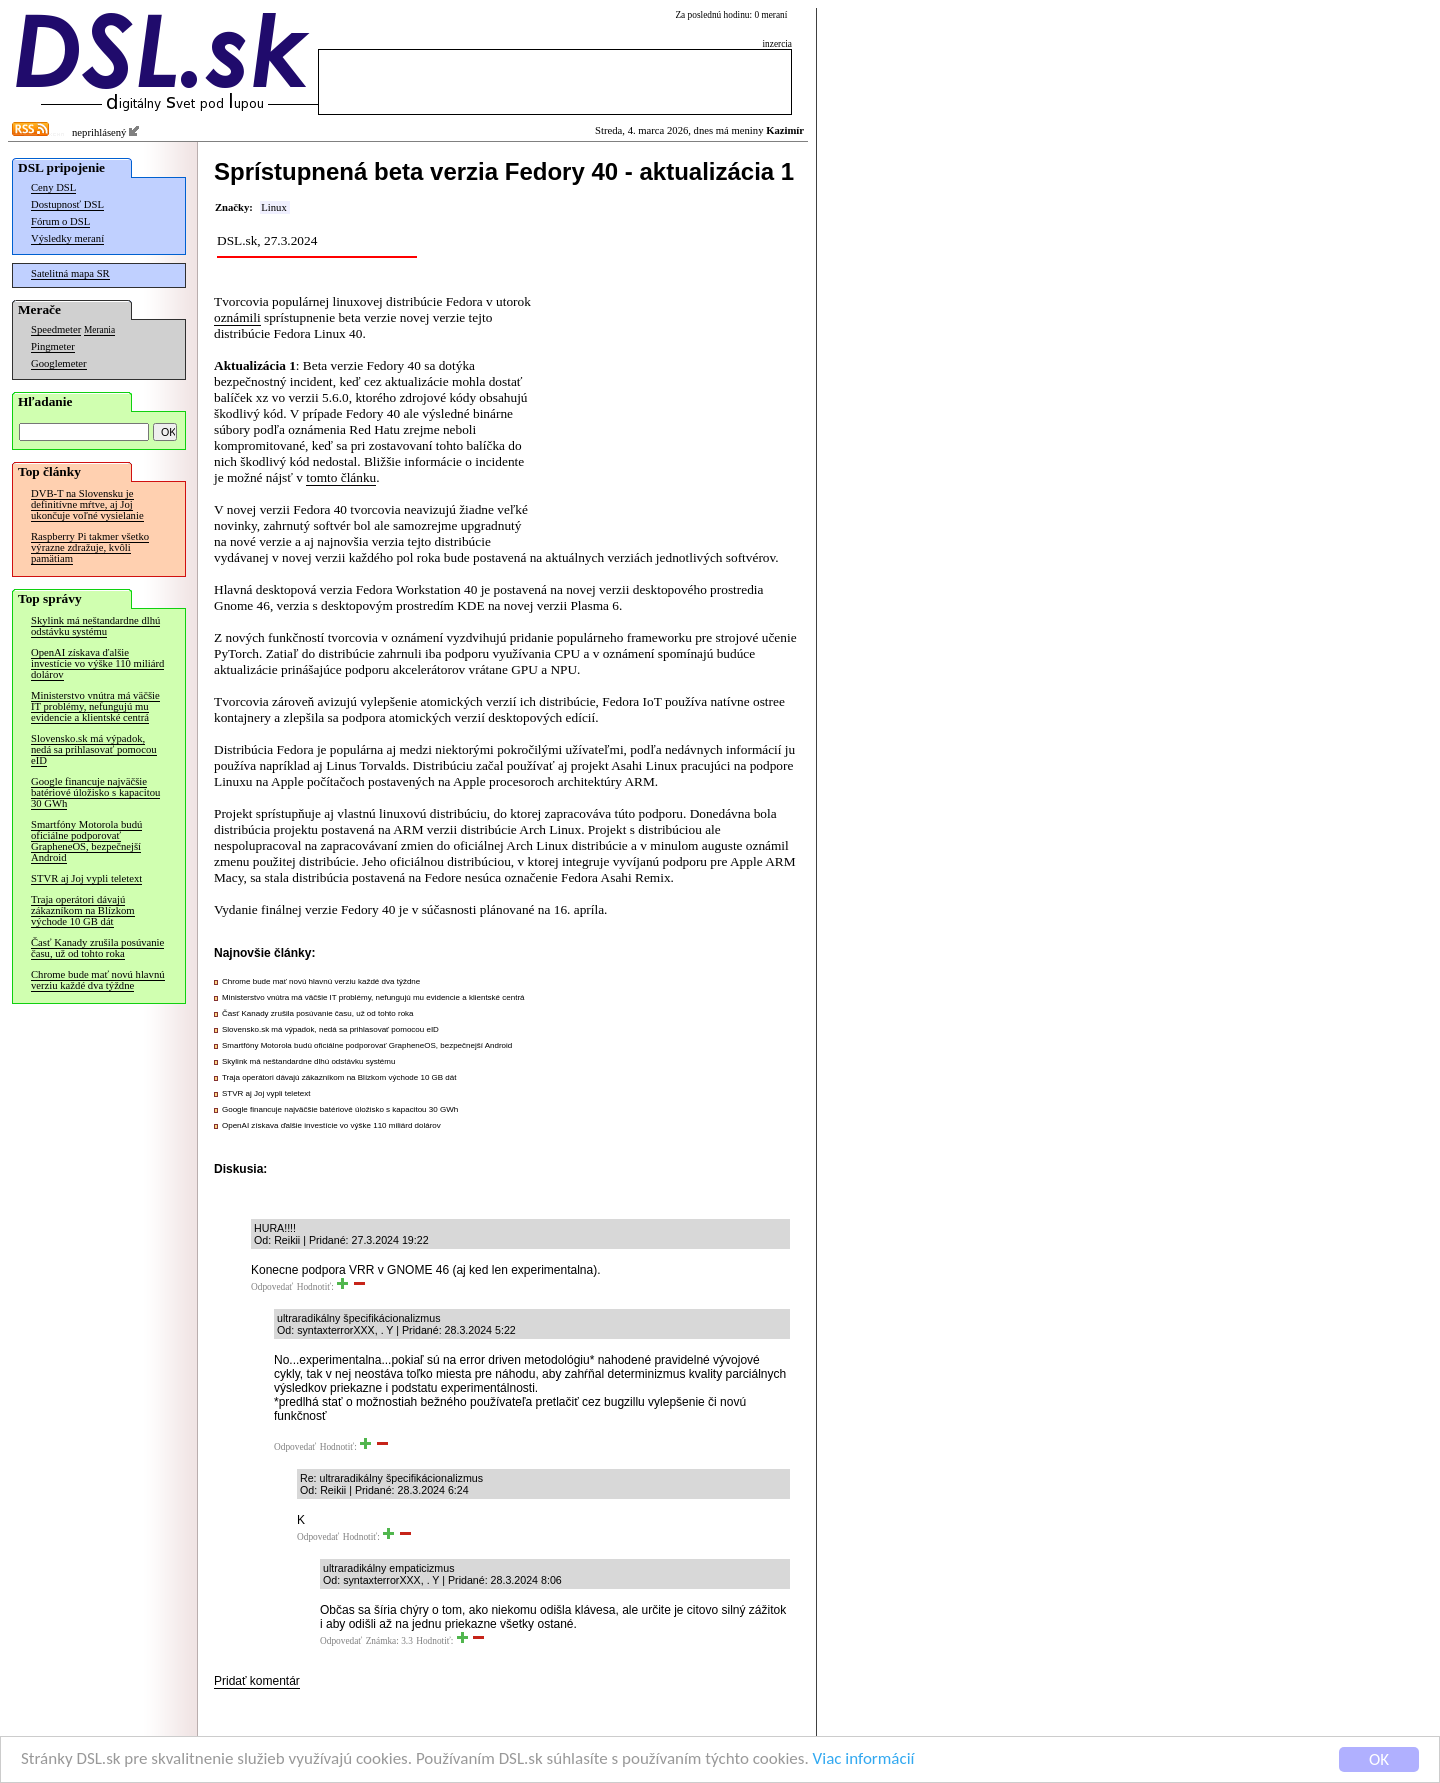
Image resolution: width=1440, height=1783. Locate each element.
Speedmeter (56, 329)
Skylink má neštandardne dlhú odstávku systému (95, 626)
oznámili (237, 317)
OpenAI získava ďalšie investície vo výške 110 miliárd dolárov (97, 663)
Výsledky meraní (67, 238)
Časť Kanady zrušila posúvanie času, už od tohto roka (97, 948)
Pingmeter (53, 346)
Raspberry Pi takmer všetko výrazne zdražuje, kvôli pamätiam (90, 547)
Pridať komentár (257, 1681)
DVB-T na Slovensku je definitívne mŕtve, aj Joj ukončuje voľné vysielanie (87, 504)
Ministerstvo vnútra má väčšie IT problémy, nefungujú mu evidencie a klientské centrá (95, 706)
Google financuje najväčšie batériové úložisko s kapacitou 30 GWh (95, 792)
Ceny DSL (53, 187)
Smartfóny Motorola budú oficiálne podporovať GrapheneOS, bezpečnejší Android (86, 841)
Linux (273, 207)
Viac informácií (864, 1760)
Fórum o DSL (60, 221)
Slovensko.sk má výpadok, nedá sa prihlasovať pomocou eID (94, 749)
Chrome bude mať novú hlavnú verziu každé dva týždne (98, 980)
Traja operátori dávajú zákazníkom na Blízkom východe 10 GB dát (83, 910)
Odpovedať (272, 1287)
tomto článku (341, 477)
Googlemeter (59, 363)
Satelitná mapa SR (70, 273)
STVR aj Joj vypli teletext (86, 878)
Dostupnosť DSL (67, 204)
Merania (99, 330)
